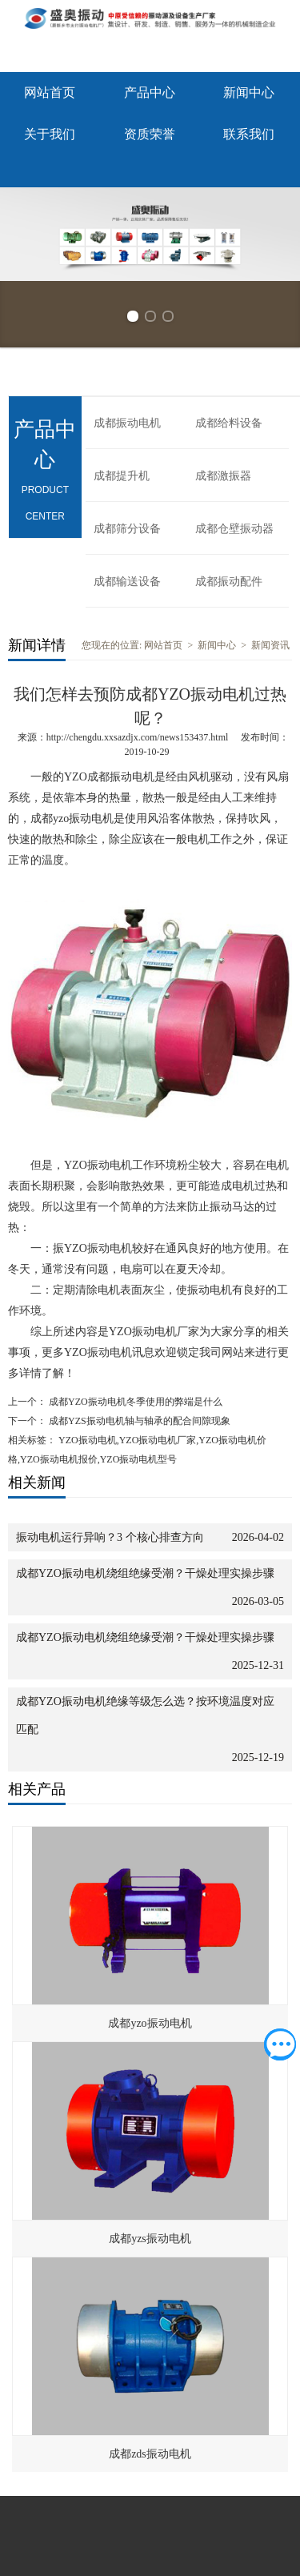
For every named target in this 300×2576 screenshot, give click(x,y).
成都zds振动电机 (150, 2454)
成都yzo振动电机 (149, 2023)
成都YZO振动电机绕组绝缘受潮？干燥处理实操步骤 (145, 1573)
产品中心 (149, 92)
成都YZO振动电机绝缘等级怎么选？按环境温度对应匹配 (145, 1715)
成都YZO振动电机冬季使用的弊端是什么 (134, 1401)
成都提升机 (122, 476)
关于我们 (49, 134)
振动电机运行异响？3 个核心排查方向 (110, 1537)
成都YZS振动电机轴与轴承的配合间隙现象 (138, 1420)
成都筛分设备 (127, 529)
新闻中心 (248, 92)
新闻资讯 (270, 645)
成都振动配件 (228, 582)
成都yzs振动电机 (150, 2239)
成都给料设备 (228, 423)
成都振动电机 (127, 423)
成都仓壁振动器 (234, 529)
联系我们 (248, 134)
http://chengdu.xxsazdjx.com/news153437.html (137, 737)
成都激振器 (223, 476)
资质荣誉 (149, 134)
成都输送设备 (127, 582)
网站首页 (49, 92)
